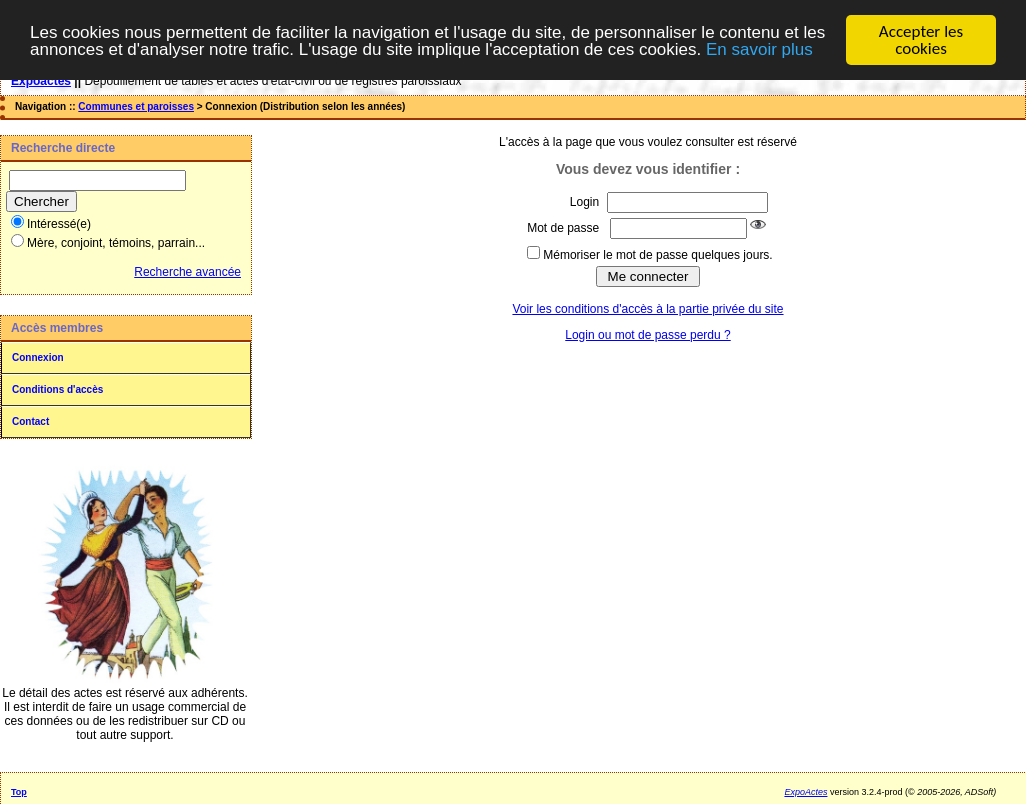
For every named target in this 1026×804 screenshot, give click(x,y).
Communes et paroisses (136, 106)
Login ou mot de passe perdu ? (647, 334)
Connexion (38, 357)
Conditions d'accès (57, 389)
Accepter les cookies (921, 40)
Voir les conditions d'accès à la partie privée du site (647, 308)
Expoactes (41, 81)
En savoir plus (759, 48)
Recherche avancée (187, 272)
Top (19, 792)
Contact (30, 421)
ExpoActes (805, 792)
